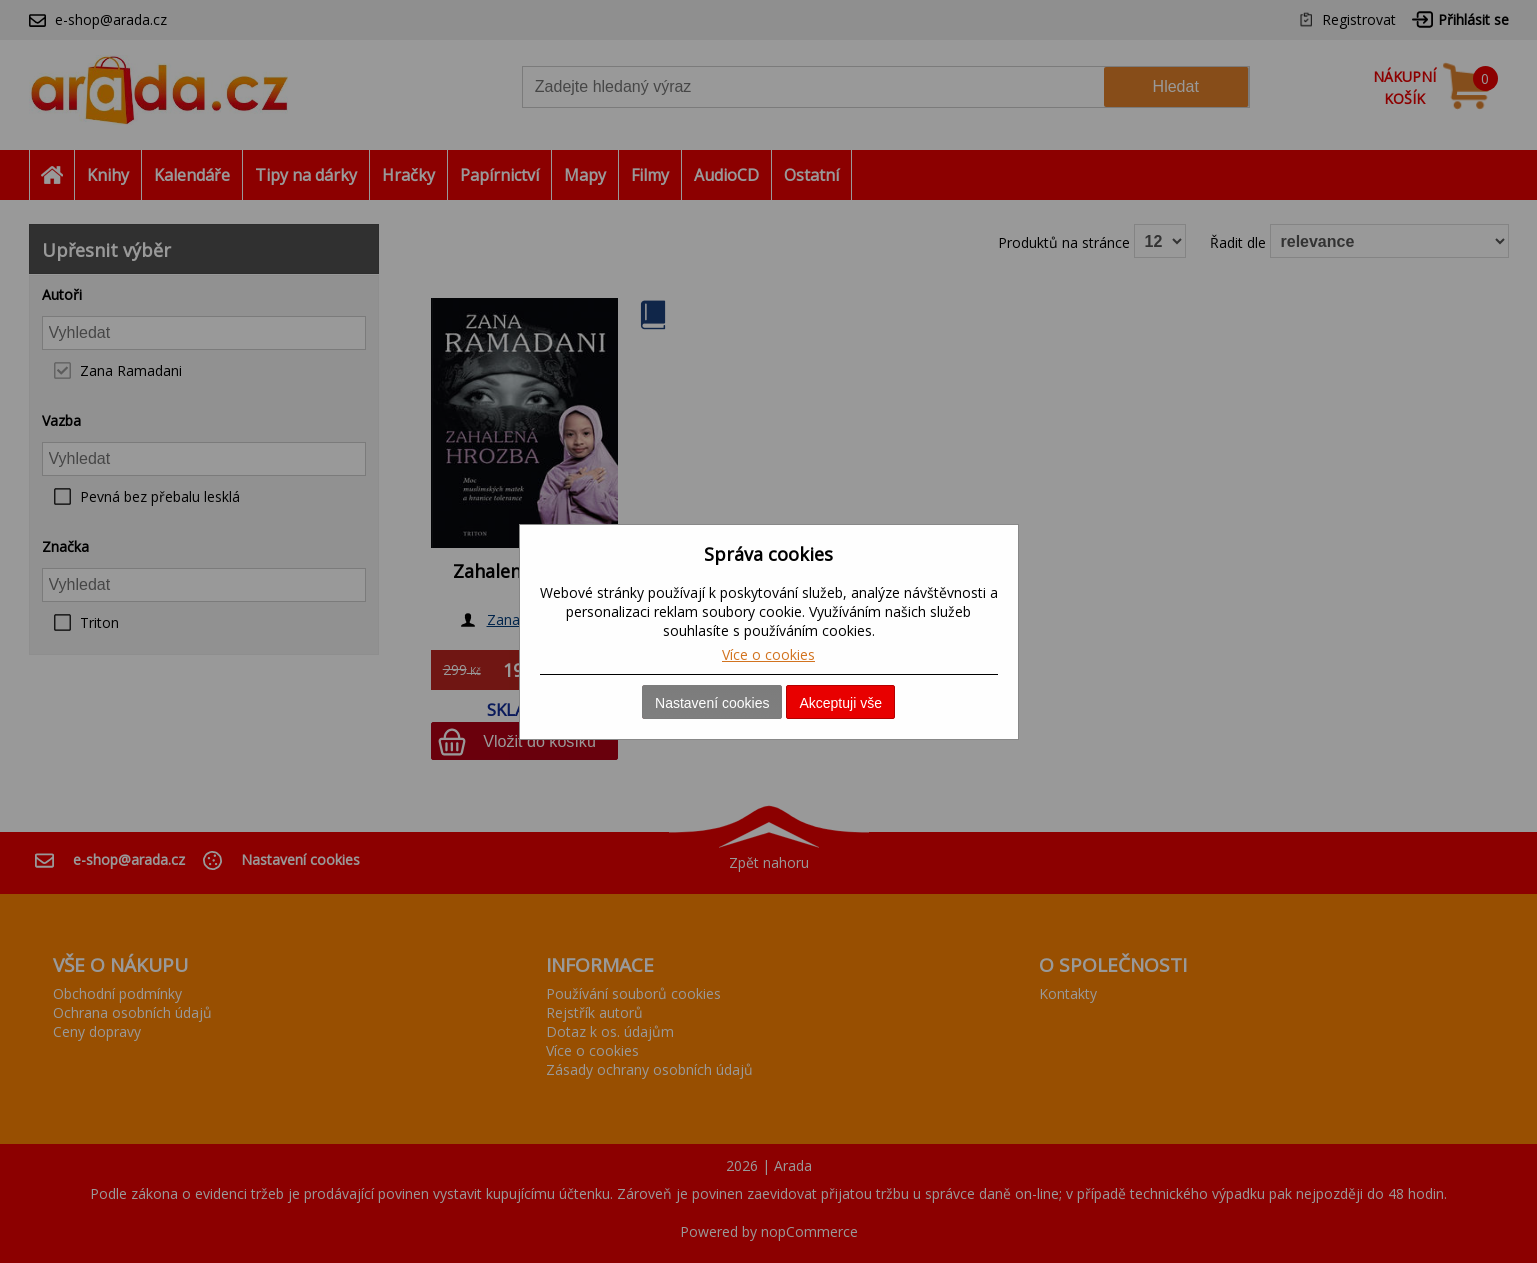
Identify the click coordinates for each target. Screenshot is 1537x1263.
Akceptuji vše (840, 703)
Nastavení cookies (712, 703)
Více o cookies (768, 654)
